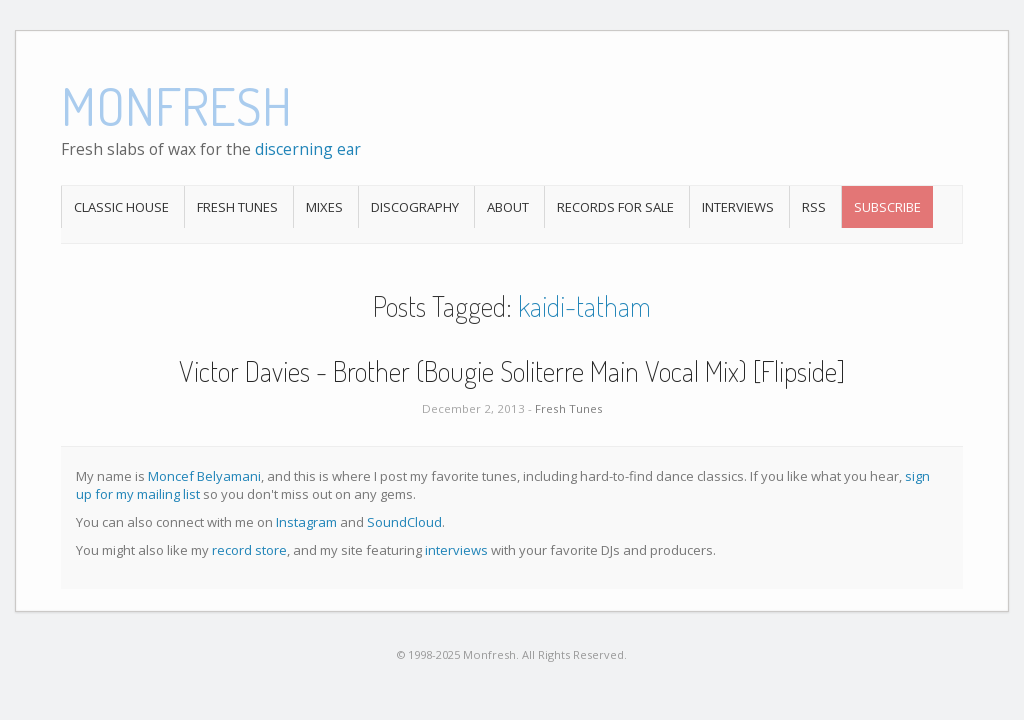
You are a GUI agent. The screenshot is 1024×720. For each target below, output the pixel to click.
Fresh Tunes (237, 207)
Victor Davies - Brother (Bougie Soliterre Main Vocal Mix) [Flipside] (512, 371)
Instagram (306, 522)
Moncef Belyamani (204, 476)
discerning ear (308, 149)
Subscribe (887, 207)
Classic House (121, 207)
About (508, 207)
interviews (456, 550)
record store (249, 550)
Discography (415, 207)
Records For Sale (615, 207)
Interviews (738, 207)
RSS (814, 207)
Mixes (324, 207)
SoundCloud (404, 522)
